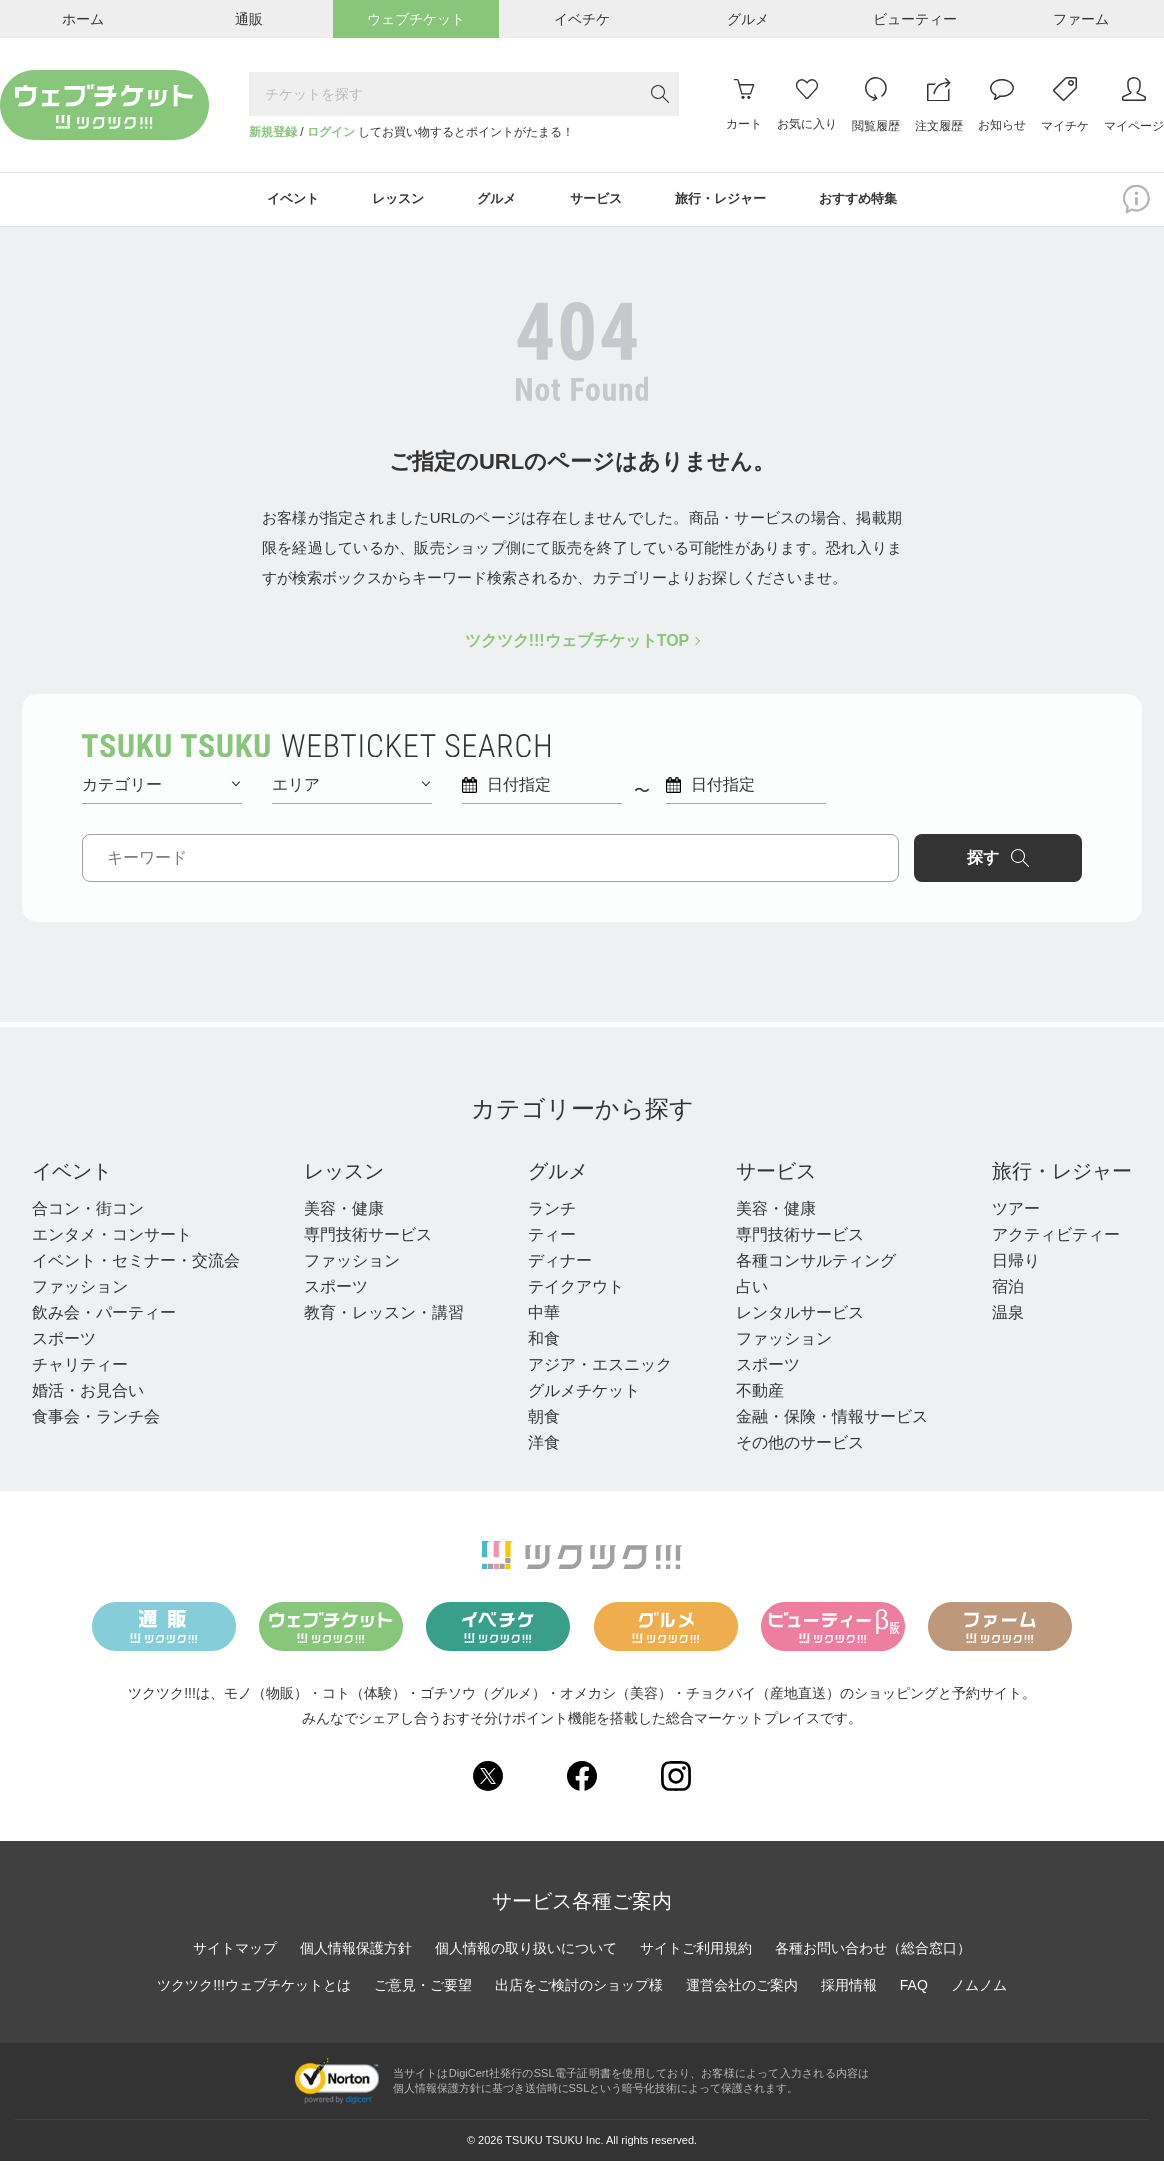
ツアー (1016, 1213)
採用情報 (849, 1990)
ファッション (80, 1291)
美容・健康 (344, 1213)
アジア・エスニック (600, 1369)
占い (752, 1291)
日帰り (1016, 1265)
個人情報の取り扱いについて (526, 1953)
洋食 (544, 1447)
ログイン (331, 132)
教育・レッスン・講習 (384, 1317)
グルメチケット (584, 1395)
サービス (776, 1176)
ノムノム (979, 1990)
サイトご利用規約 (696, 1953)
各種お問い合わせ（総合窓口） (873, 1953)
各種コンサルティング (816, 1265)
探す (998, 863)
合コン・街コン (88, 1213)
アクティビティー (1056, 1239)
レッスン (344, 1176)
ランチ (552, 1213)
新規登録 (273, 132)
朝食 (544, 1421)
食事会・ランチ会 (96, 1421)
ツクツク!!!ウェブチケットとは (254, 1990)
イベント (72, 1176)
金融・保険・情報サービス (832, 1421)
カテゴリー (161, 789)
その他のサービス (800, 1447)
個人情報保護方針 (356, 1953)
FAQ (914, 1990)
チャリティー (80, 1369)
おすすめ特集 (881, 202)
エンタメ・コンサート (112, 1239)
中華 (544, 1317)
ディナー (560, 1265)
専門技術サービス (368, 1239)
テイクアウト (576, 1291)
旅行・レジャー (1062, 1176)
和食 (544, 1343)
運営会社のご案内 (742, 1990)
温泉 (1008, 1317)
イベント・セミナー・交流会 (136, 1265)
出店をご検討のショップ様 (579, 1990)
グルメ (558, 1176)
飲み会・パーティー (104, 1317)
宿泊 (1008, 1291)
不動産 (760, 1395)
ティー (552, 1239)
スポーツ (64, 1343)
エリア (351, 789)
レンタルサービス (800, 1317)
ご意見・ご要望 (423, 1990)
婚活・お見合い (88, 1395)
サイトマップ (235, 1953)
